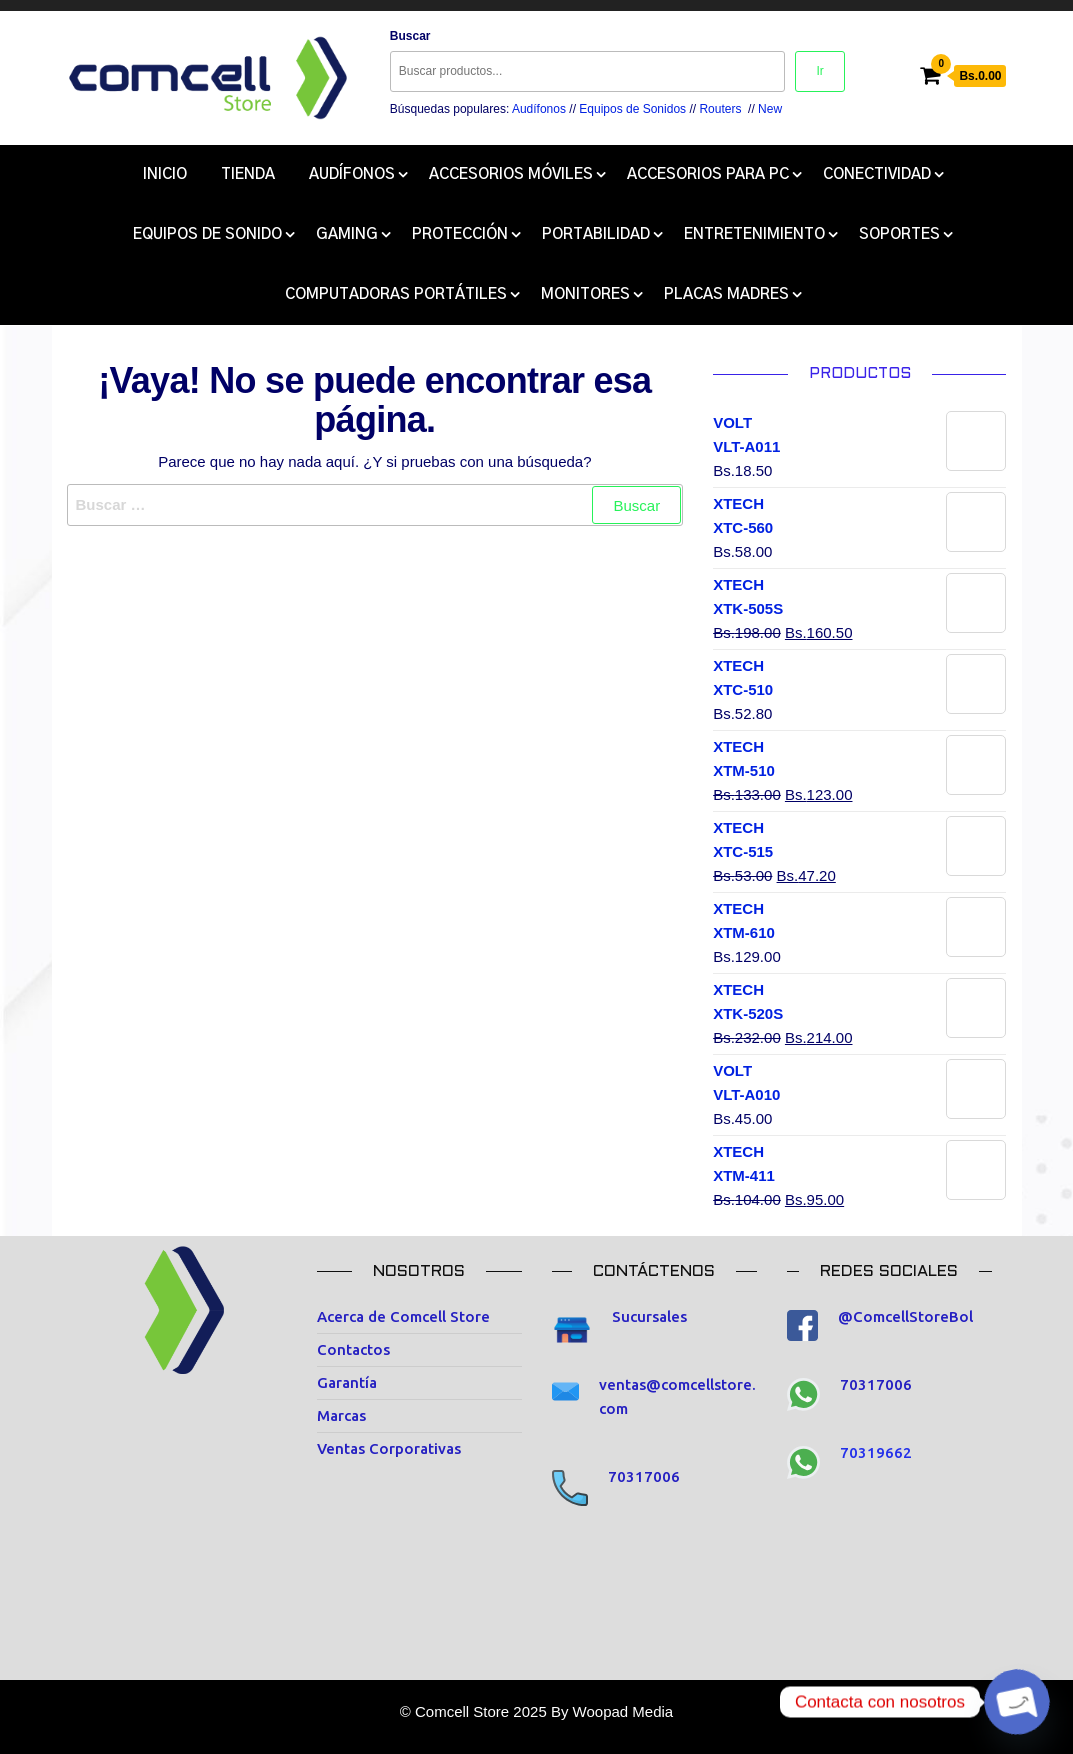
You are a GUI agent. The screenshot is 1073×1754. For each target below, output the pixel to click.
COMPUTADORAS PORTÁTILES (396, 294)
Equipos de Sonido (207, 234)
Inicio (165, 174)
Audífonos (539, 109)
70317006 (644, 1476)
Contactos (353, 1349)
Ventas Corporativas (389, 1448)
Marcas (341, 1415)
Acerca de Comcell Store (403, 1316)
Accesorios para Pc (708, 174)
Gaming (347, 234)
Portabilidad (596, 234)
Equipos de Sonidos (632, 109)
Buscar (410, 36)
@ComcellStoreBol (905, 1316)
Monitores (585, 294)
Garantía (347, 1382)
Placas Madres (726, 294)
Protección (460, 234)
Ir (819, 71)
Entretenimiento (754, 234)
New (770, 109)
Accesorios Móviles (511, 174)
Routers (720, 109)
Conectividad (877, 174)
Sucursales (649, 1316)
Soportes (899, 234)
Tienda (248, 174)
